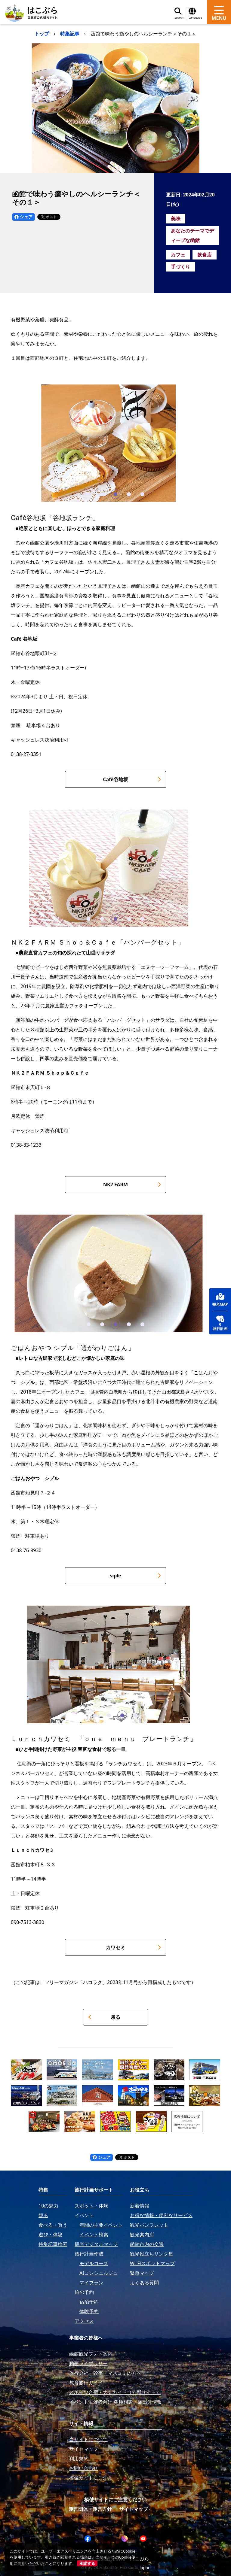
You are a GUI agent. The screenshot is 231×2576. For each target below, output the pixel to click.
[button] (89, 494)
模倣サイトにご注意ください (115, 2499)
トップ (42, 33)
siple (135, 1575)
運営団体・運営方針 (90, 2509)
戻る (104, 2017)
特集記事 (69, 33)
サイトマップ (133, 2509)
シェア (23, 217)
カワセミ (133, 1947)
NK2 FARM (132, 1184)
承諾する (87, 2563)
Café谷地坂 (132, 779)
